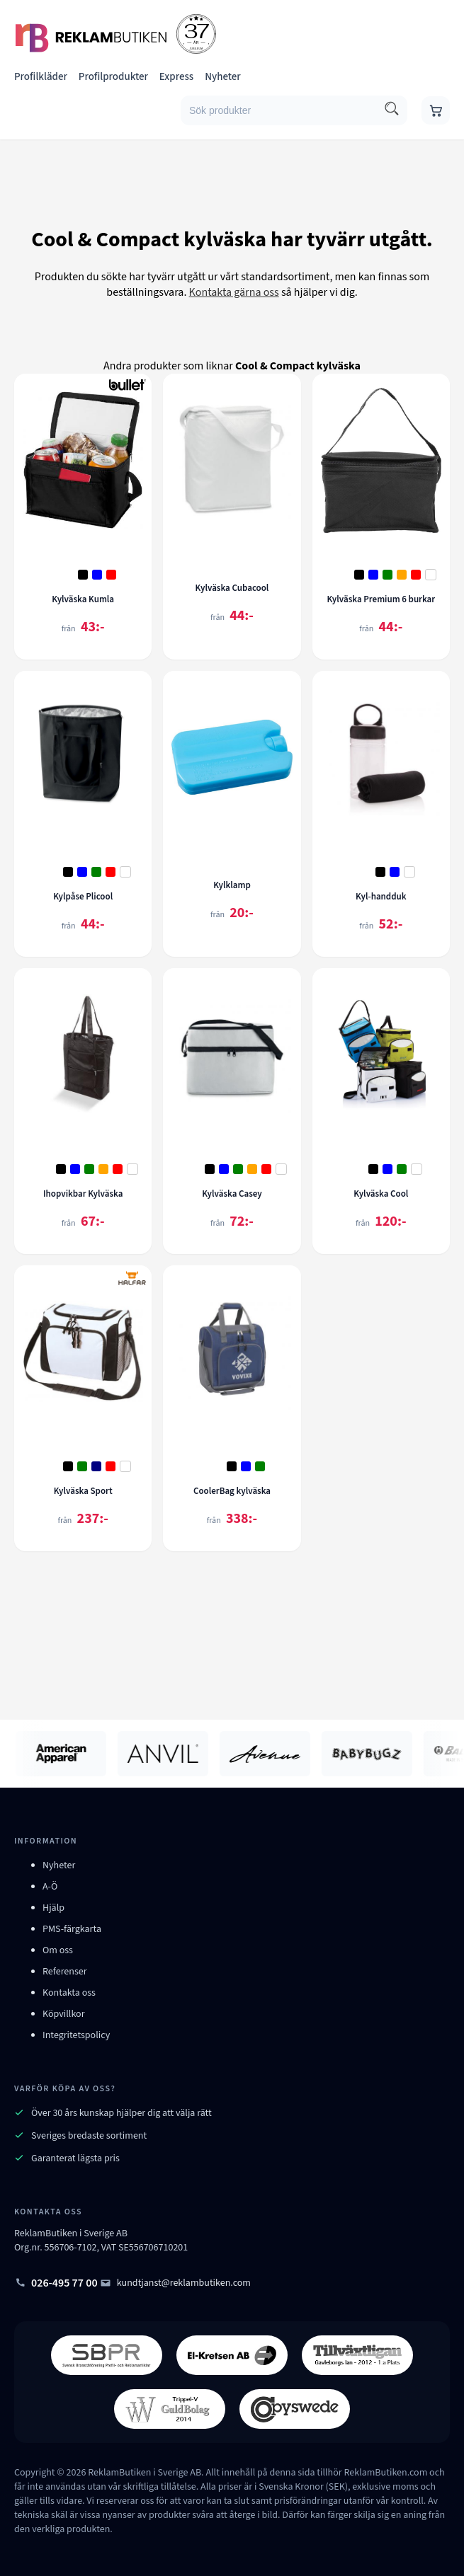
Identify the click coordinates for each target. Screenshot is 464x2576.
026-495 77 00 (56, 2283)
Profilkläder (40, 76)
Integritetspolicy (76, 2035)
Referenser (65, 1972)
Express (176, 76)
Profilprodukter (113, 76)
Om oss (58, 1950)
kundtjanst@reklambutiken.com (175, 2283)
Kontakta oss (69, 1993)
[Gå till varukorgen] (435, 110)
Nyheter (223, 76)
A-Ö (50, 1887)
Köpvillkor (64, 2014)
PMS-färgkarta (72, 1929)
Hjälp (53, 1908)
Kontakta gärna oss (234, 292)
